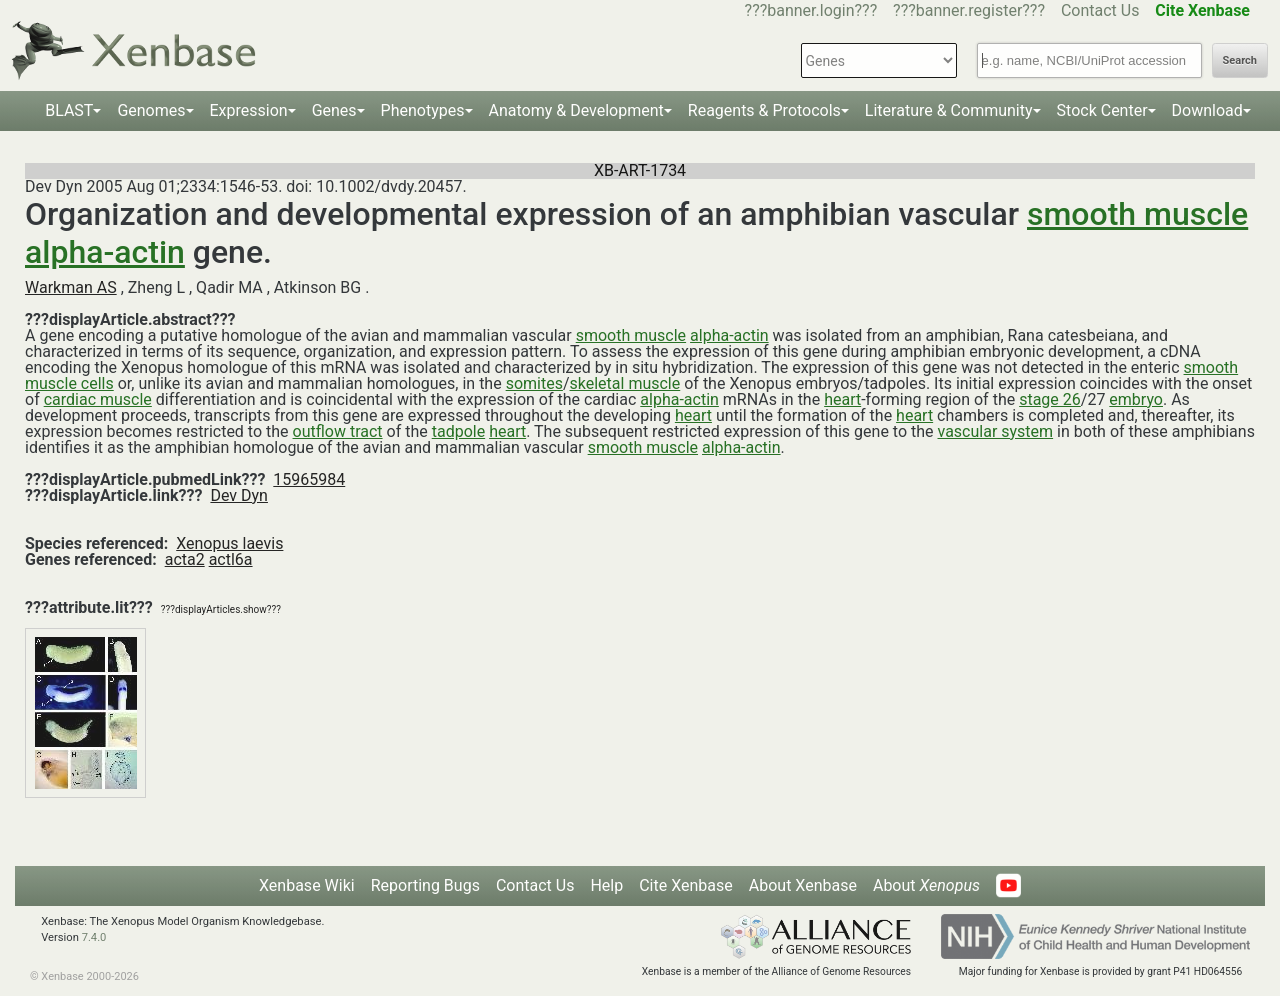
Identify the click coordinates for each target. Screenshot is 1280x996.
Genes (334, 110)
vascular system (996, 431)
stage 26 (1050, 399)
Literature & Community (949, 110)
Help (606, 885)
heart (842, 399)
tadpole (458, 431)
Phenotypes (423, 110)
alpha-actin (105, 252)
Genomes (151, 110)
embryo (1136, 399)
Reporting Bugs (425, 885)
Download (1207, 110)
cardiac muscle (98, 399)
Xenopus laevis (229, 543)
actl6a (231, 559)
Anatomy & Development (576, 110)
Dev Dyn (239, 495)
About (926, 885)
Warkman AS (71, 287)
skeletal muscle (625, 383)
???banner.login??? (811, 10)
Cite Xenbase (686, 885)
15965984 (309, 479)
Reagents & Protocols (764, 110)
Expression (249, 110)
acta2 (185, 559)
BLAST (69, 110)
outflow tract (338, 431)
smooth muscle (1137, 214)
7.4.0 (94, 937)
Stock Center (1102, 110)
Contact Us (1100, 10)
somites (534, 383)
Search (1240, 60)
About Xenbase (803, 885)
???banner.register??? (969, 10)
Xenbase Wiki (307, 885)
